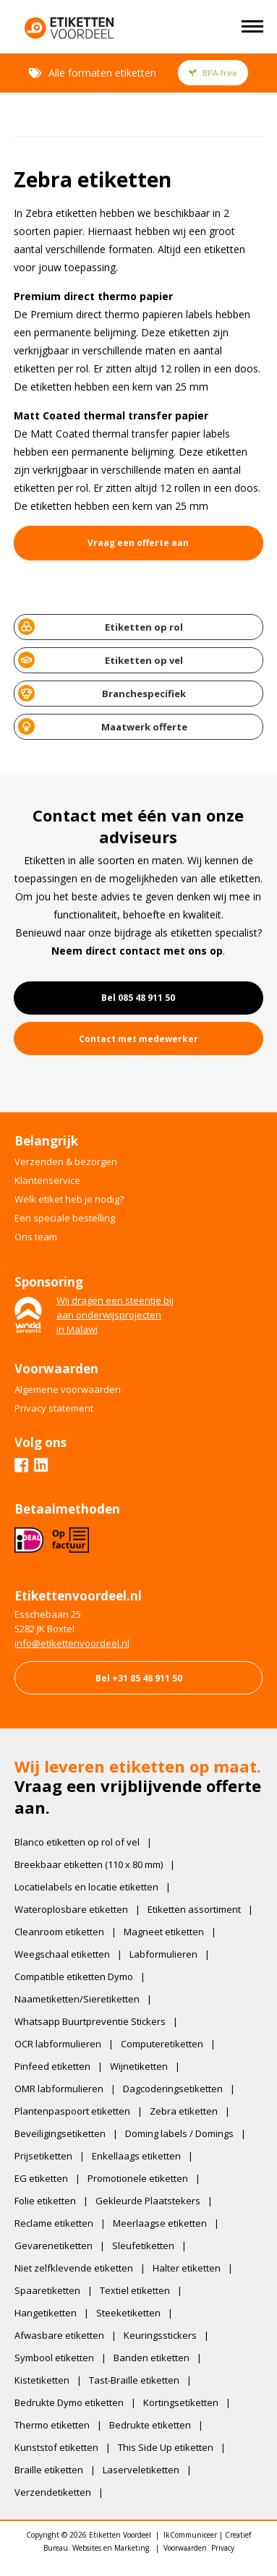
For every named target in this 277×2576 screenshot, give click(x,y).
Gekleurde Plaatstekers (147, 2200)
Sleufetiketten (143, 2245)
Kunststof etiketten (56, 2447)
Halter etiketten (187, 2267)
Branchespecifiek (102, 693)
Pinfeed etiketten (52, 2066)
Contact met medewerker (138, 1039)
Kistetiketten (41, 2380)
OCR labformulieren (57, 2043)
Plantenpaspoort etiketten (72, 2110)
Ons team (35, 1236)
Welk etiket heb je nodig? (69, 1199)
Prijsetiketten (43, 2155)
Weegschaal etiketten (62, 1954)
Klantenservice (47, 1180)
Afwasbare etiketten (59, 2335)
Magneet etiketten (164, 1931)
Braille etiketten (48, 2469)
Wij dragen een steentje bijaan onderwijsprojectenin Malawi (115, 1315)
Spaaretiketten (47, 2290)
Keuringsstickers (160, 2335)
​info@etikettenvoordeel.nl (71, 1643)
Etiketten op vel (100, 660)
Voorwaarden (185, 2548)
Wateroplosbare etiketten (71, 1909)
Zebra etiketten (184, 2110)
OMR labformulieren (58, 2088)
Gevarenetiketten (53, 2245)
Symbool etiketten (54, 2357)
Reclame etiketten (53, 2223)
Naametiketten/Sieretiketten (77, 1998)
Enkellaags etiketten (136, 2155)
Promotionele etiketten (138, 2178)
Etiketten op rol (100, 626)
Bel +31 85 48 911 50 (138, 1678)
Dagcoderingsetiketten (173, 2088)
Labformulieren (163, 1954)
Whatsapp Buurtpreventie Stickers (90, 2021)
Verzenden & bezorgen (65, 1161)
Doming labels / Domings (179, 2133)
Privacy (222, 2548)
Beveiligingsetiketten (60, 2133)
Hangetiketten (45, 2312)
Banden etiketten (151, 2357)
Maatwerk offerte (102, 726)
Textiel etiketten (135, 2290)
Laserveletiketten (141, 2469)
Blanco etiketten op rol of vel (77, 1841)
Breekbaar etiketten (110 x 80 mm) (88, 1864)
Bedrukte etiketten (150, 2424)
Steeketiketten (128, 2312)
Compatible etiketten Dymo (73, 1976)
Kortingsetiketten (180, 2402)
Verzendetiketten (52, 2492)
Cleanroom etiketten (59, 1931)
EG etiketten (41, 2178)
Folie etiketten (45, 2200)
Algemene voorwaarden (67, 1389)
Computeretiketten (162, 2043)
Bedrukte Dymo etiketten (69, 2402)
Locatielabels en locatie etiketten (86, 1886)
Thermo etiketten (52, 2424)
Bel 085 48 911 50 (138, 997)
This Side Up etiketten (165, 2447)
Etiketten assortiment (194, 1909)
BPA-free (213, 72)
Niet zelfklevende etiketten (73, 2267)
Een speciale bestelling (64, 1217)
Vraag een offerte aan (138, 543)
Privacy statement (53, 1408)
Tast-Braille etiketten (134, 2380)
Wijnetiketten (139, 2066)
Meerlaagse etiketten (160, 2223)
